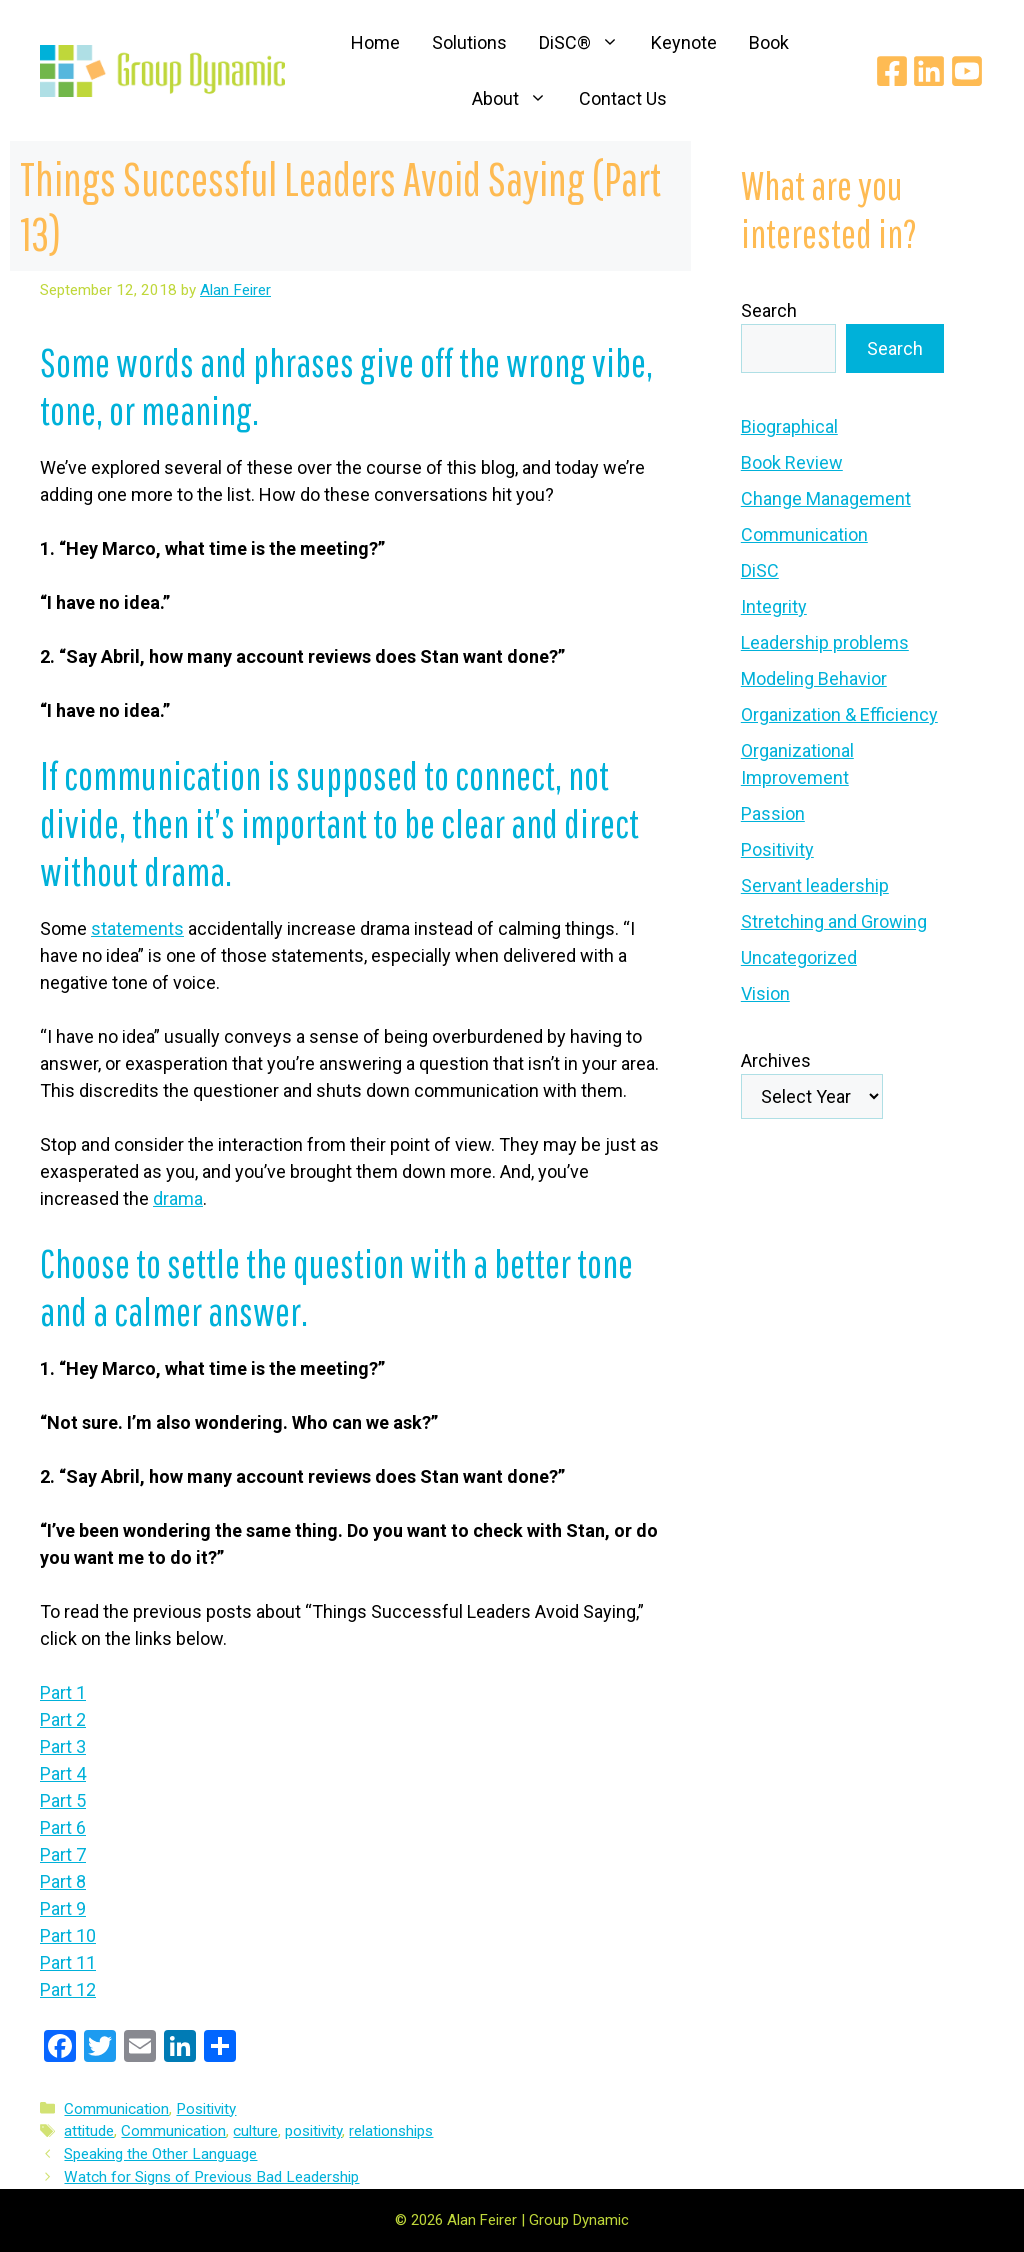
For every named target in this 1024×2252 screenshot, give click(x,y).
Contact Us (623, 98)
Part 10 (68, 1935)
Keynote (684, 42)
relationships (391, 2131)
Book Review (792, 462)
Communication (116, 2109)
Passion (773, 813)
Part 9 (63, 1908)
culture (255, 2131)
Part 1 (63, 1692)
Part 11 (68, 1962)
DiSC (760, 570)
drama (178, 1198)
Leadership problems (825, 642)
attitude (89, 2131)
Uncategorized (799, 957)
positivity (313, 2131)
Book (769, 42)
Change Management (826, 498)
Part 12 (68, 1989)
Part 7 (63, 1854)
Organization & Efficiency (839, 714)
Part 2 (63, 1719)
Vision (765, 993)
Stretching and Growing (834, 921)
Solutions (469, 42)
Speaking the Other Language (160, 2154)
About (517, 99)
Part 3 (63, 1746)
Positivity (206, 2109)
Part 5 (63, 1800)
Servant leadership (815, 885)
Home (375, 42)
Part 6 (63, 1827)
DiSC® (587, 43)
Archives (776, 1060)
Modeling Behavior (814, 678)
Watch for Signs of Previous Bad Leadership (211, 2177)
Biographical (789, 426)
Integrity (774, 606)
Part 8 (63, 1881)
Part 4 (63, 1773)
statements (137, 928)
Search (769, 310)
